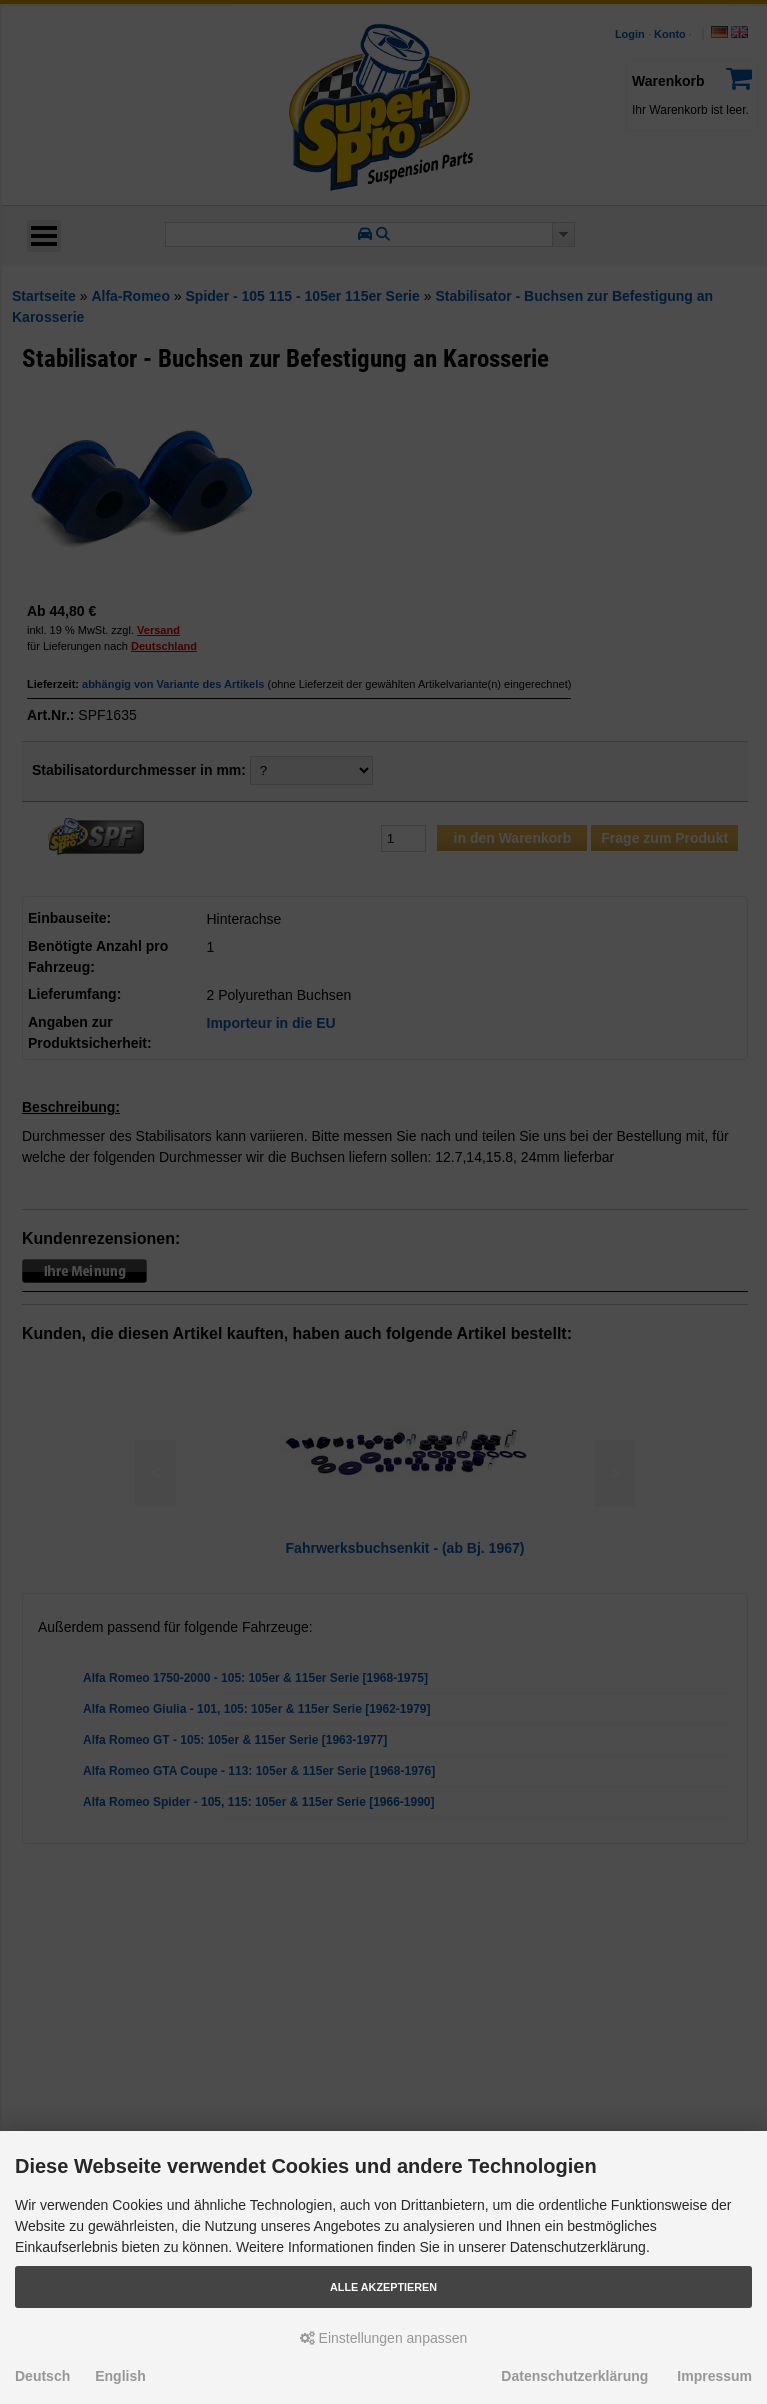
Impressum (714, 2376)
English (120, 2376)
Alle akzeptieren (383, 2287)
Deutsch (42, 2376)
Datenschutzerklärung (574, 2376)
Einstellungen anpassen (384, 2338)
